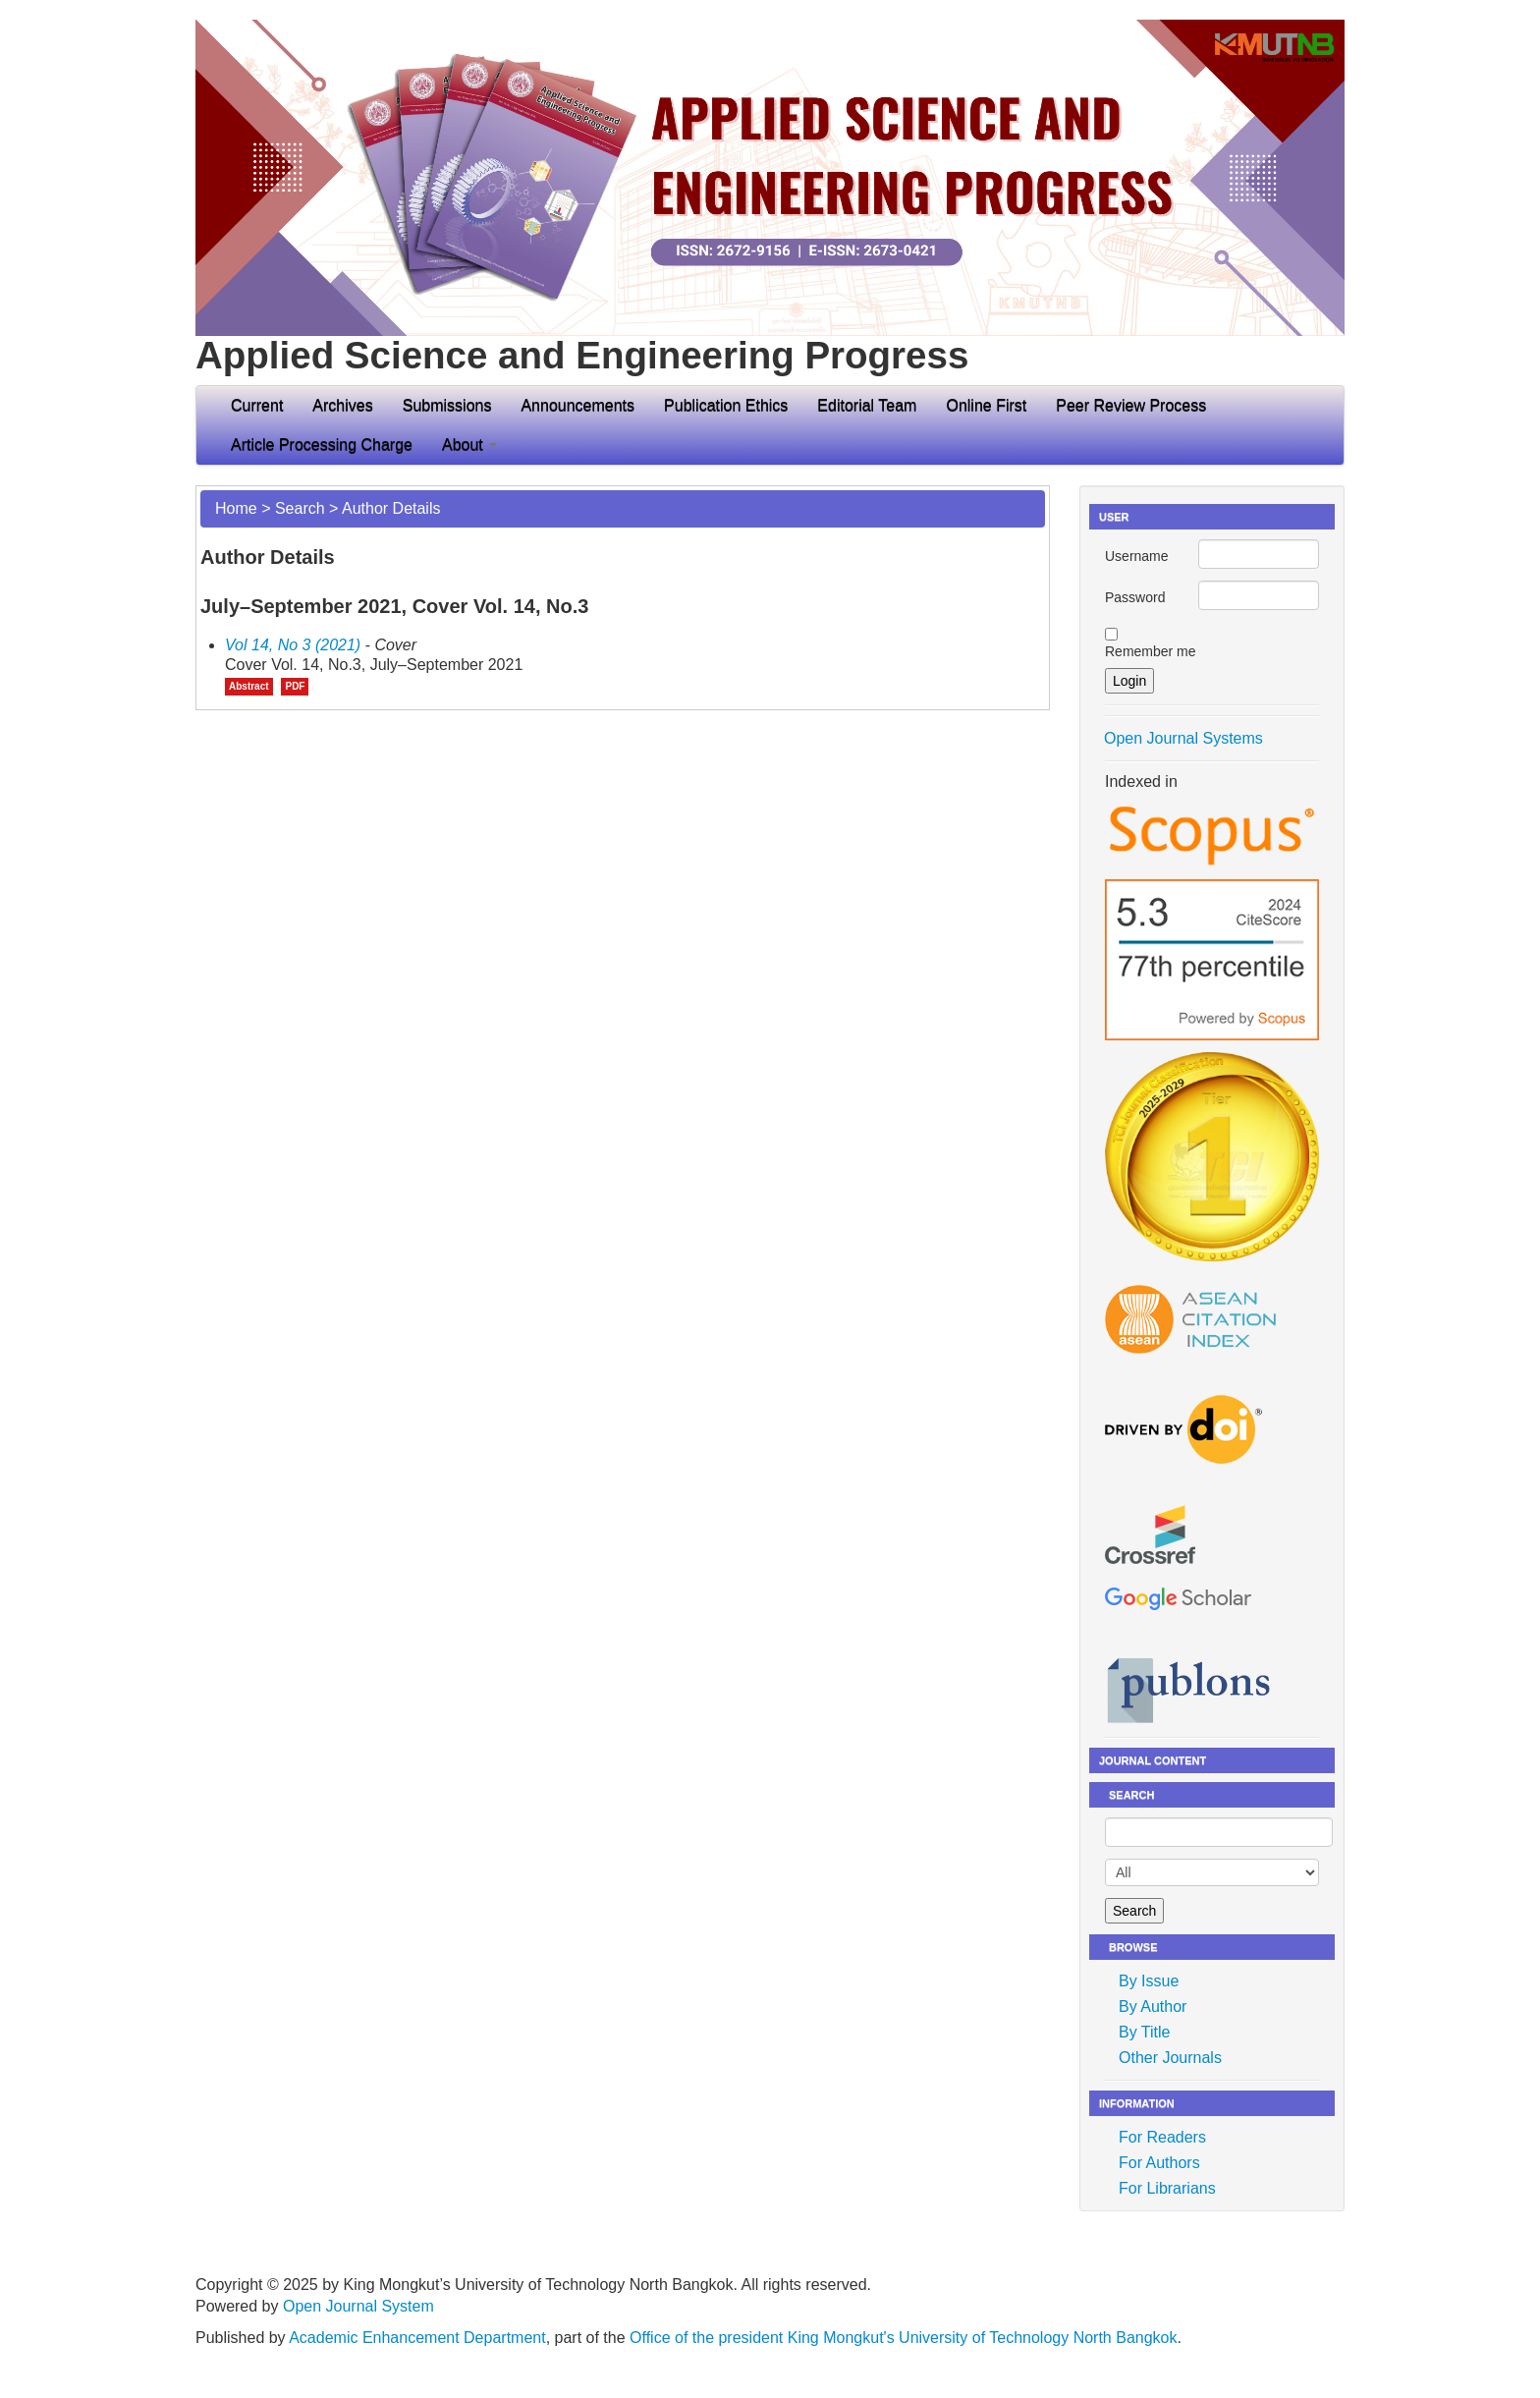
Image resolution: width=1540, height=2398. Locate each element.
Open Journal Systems (1183, 738)
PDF (294, 686)
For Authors (1159, 2162)
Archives (342, 405)
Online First (986, 405)
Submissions (447, 405)
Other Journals (1170, 2057)
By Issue (1149, 1981)
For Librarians (1167, 2188)
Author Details (391, 508)
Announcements (577, 405)
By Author (1152, 2006)
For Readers (1162, 2137)
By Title (1144, 2032)
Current (257, 405)
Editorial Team (866, 405)
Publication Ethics (726, 405)
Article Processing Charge (321, 444)
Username (1137, 556)
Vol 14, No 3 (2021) (292, 645)
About (469, 444)
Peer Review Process (1131, 405)
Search (300, 508)
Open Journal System (358, 2306)
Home (236, 508)
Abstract (249, 686)
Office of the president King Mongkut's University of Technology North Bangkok (903, 2337)
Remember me (1150, 651)
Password (1135, 597)
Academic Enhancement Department (417, 2337)
